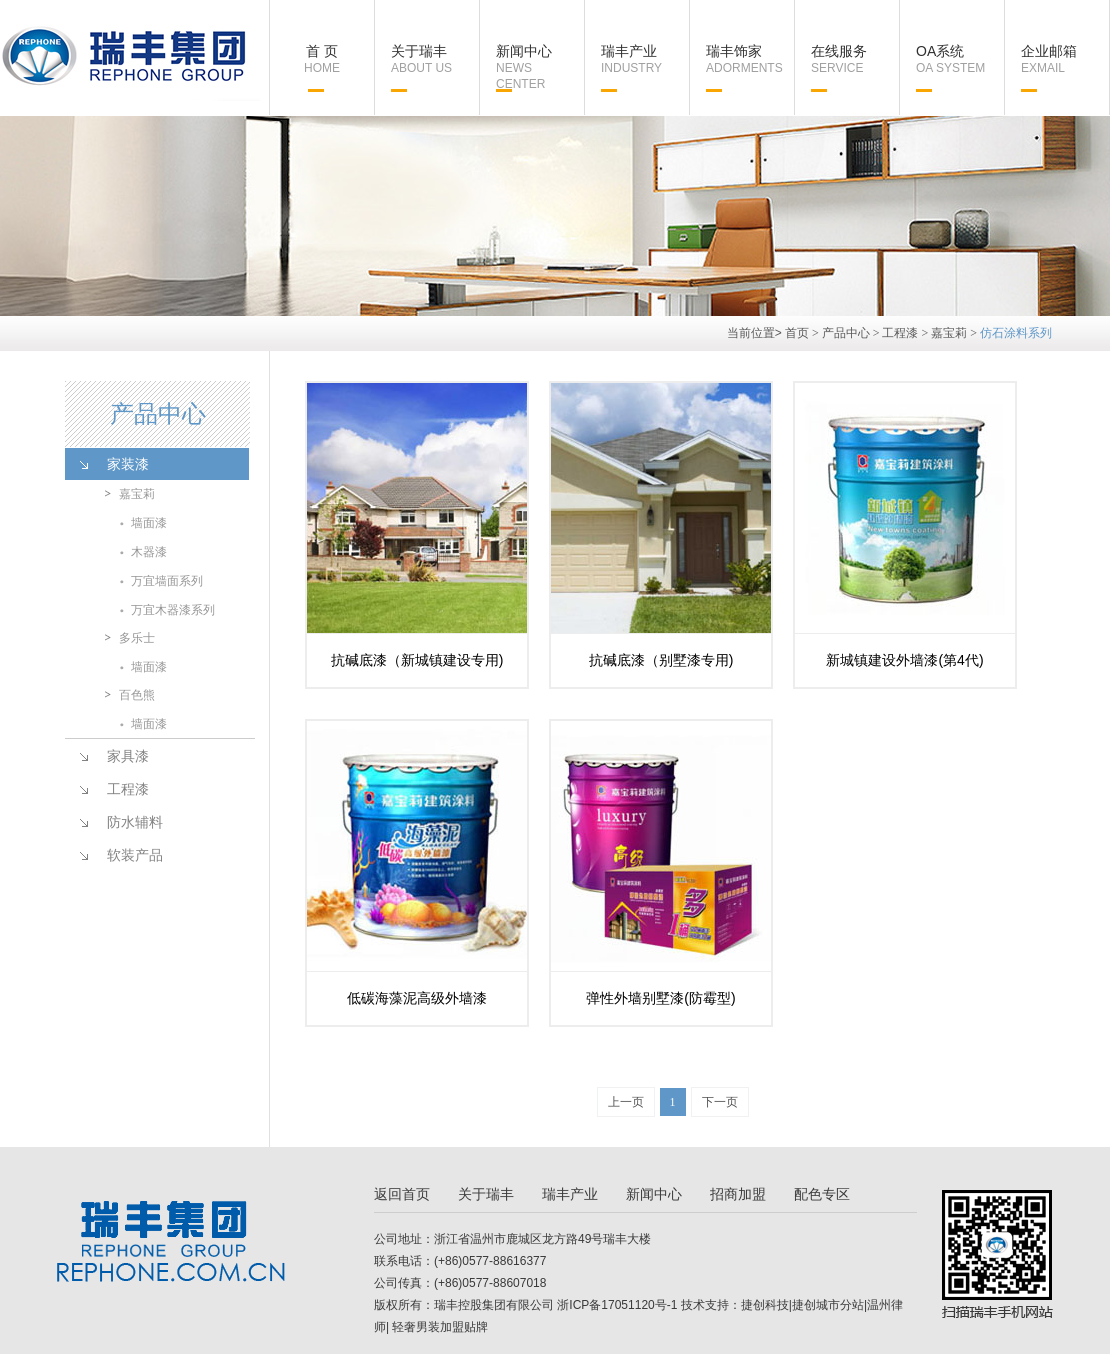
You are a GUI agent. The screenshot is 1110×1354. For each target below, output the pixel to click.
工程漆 (900, 333)
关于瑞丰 (435, 59)
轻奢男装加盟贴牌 (438, 1327)
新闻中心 (540, 67)
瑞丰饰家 (750, 59)
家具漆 (128, 756)
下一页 (720, 1102)
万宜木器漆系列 (173, 610)
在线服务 (855, 59)
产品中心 (846, 333)
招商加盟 (738, 1194)
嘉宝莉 (949, 333)
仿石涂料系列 (1016, 333)
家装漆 (128, 464)
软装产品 (135, 855)
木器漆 (149, 552)
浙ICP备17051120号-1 (617, 1305)
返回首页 (402, 1194)
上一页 (626, 1102)
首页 (797, 333)
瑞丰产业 (645, 59)
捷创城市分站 (828, 1305)
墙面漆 (149, 523)
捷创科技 (765, 1305)
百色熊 (137, 695)
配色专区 (822, 1194)
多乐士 (137, 638)
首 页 (322, 59)
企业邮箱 (1065, 59)
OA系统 (960, 59)
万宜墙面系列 (167, 581)
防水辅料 (135, 822)
